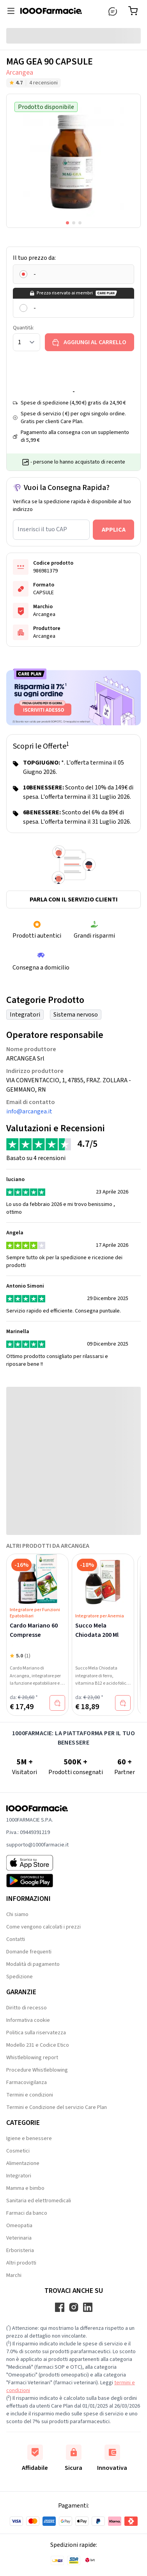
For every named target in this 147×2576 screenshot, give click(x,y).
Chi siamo (17, 1914)
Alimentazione (22, 2163)
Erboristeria (20, 2250)
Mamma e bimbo (25, 2188)
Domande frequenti (28, 1952)
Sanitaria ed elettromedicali (38, 2201)
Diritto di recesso (26, 2008)
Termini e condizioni (29, 2095)
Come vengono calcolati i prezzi (43, 1927)
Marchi (13, 2275)
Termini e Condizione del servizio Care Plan (56, 2107)
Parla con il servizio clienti (74, 899)
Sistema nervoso (75, 1014)
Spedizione (19, 1977)
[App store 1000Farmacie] (37, 1863)
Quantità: (23, 328)
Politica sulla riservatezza (36, 2033)
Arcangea (19, 72)
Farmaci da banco (26, 2213)
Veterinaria (19, 2238)
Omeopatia (19, 2226)
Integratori (25, 1014)
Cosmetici (18, 2151)
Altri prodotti (21, 2263)
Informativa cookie (28, 2020)
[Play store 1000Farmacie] (37, 1881)
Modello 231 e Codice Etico (37, 2045)
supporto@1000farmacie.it (37, 1845)
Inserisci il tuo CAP (42, 529)
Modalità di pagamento (33, 1964)
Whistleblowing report (32, 2058)
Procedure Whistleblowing (37, 2070)
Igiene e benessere (29, 2138)
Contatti (15, 1939)
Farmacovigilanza (26, 2082)
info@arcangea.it (29, 1111)
